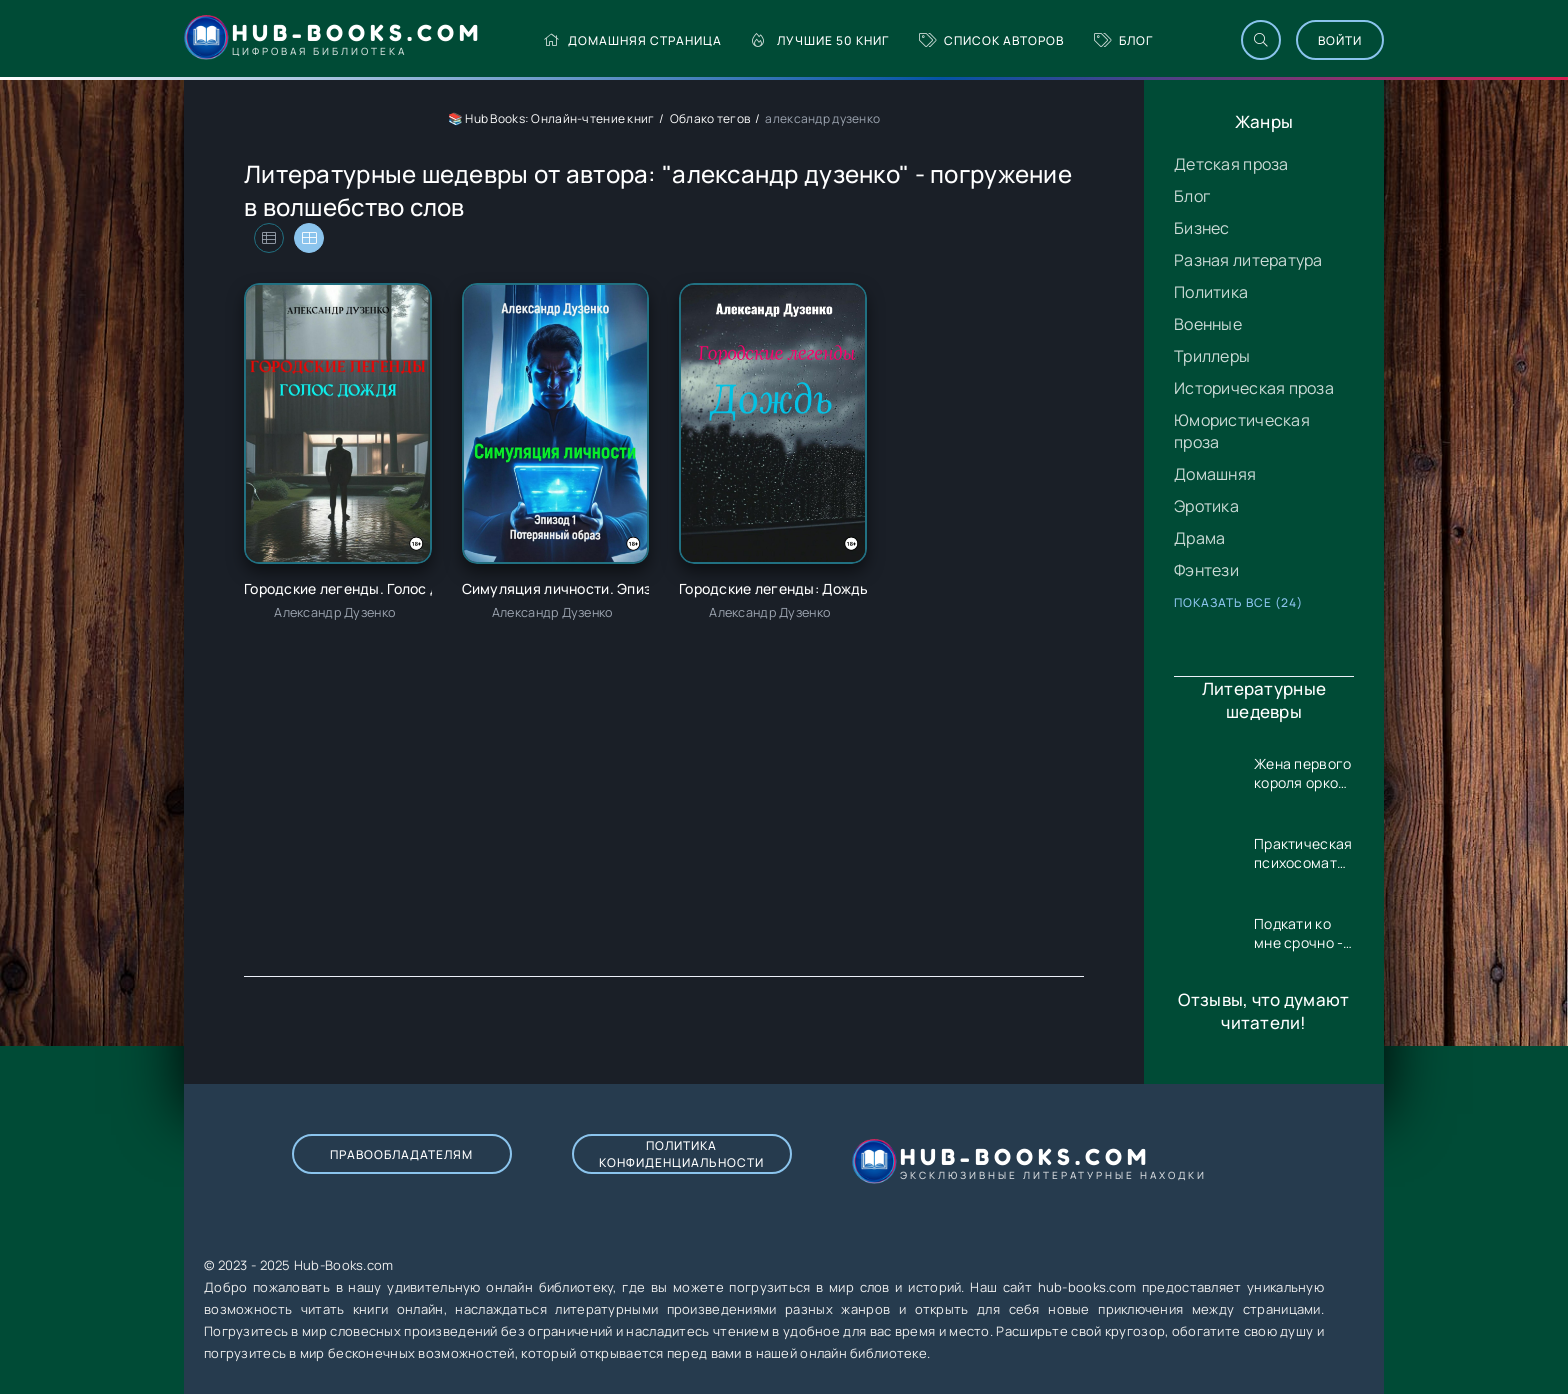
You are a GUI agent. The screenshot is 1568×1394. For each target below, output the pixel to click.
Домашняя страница (632, 40)
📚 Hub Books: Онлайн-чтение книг (551, 118)
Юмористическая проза (1242, 431)
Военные (1208, 324)
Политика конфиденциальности (681, 1154)
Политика (1211, 292)
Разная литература (1248, 260)
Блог (1123, 40)
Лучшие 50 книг (820, 40)
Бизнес (1202, 228)
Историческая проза (1254, 388)
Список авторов (991, 40)
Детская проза (1231, 164)
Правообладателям (401, 1154)
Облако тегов (710, 118)
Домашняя (1215, 474)
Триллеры (1212, 356)
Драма (1199, 538)
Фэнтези (1206, 570)
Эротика (1206, 506)
